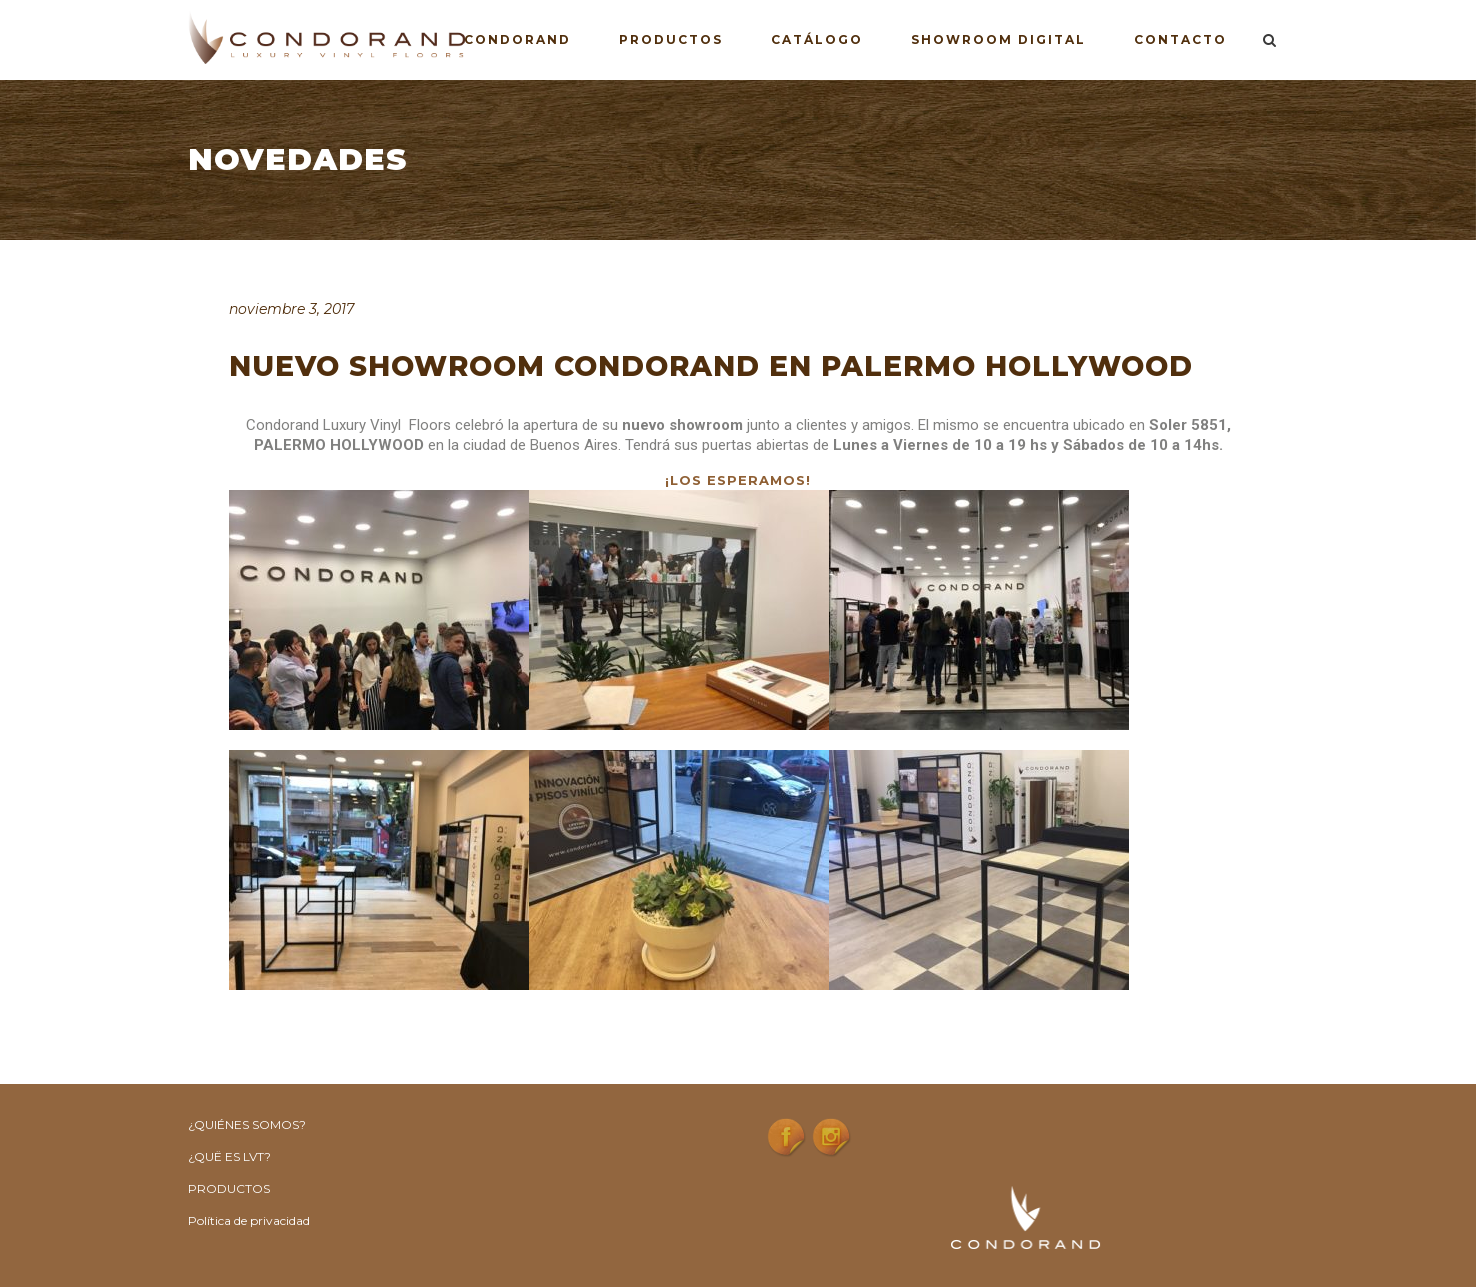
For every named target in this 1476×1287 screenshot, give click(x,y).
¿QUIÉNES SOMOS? (247, 1124)
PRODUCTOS (229, 1188)
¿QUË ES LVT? (229, 1156)
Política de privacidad (249, 1220)
